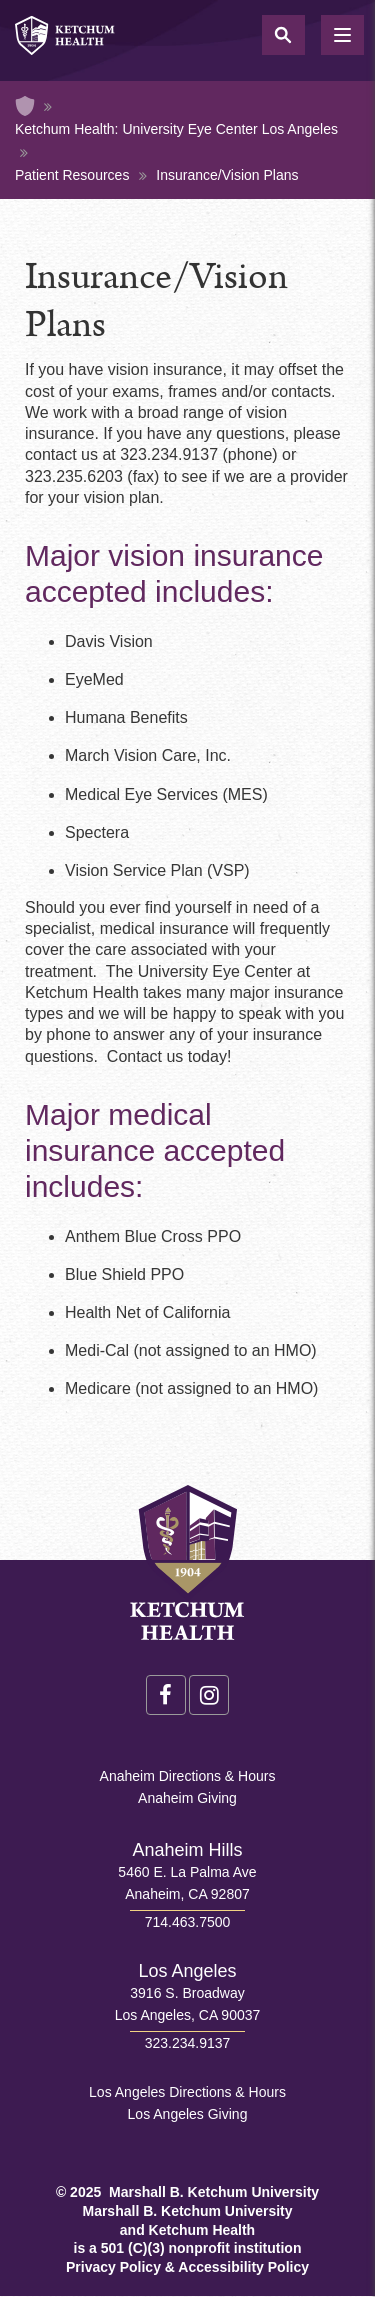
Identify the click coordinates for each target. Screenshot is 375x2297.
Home (25, 106)
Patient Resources (72, 175)
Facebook (166, 1695)
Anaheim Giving (187, 1798)
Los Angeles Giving (188, 2114)
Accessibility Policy (243, 2267)
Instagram (209, 1695)
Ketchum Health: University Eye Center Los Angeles (176, 129)
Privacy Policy (113, 2267)
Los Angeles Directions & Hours (187, 2092)
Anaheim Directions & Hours (188, 1776)
